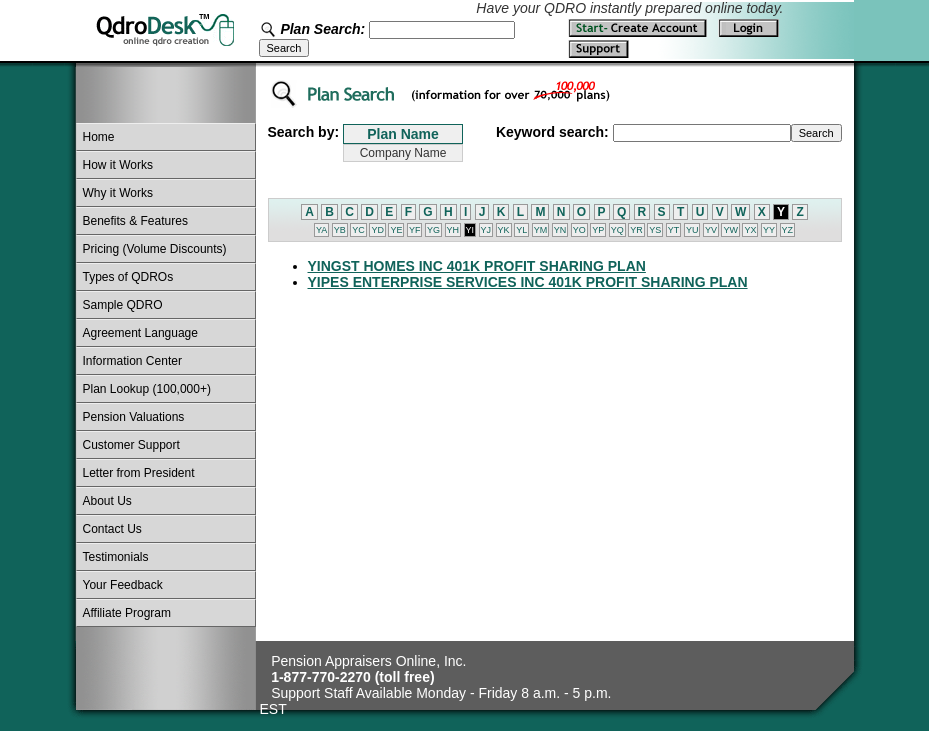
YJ (486, 230)
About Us (107, 501)
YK (504, 230)
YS (655, 230)
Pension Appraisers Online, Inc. (368, 661)
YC (358, 230)
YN (560, 230)
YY (769, 230)
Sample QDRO (123, 305)
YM (541, 230)
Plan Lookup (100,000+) (147, 389)
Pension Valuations (134, 417)
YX (750, 230)
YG (433, 230)
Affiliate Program (127, 613)
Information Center (132, 361)
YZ (788, 230)
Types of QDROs (128, 277)
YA (321, 230)
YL (521, 230)
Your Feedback (123, 585)
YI (470, 230)
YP (598, 230)
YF (415, 230)
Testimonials (116, 557)
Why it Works (118, 193)
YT (674, 230)
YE (396, 230)
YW (730, 230)
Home (99, 137)
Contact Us (112, 529)
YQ (617, 230)
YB (340, 230)
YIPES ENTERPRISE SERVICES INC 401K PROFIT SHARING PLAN (528, 282)
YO (579, 230)
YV (711, 230)
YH (453, 230)
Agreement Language (140, 333)
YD (377, 230)
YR (636, 230)
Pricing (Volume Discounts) (155, 249)
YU (692, 230)
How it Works (118, 165)
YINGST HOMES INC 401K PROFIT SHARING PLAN (477, 266)
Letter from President (139, 473)
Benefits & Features (135, 221)
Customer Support (131, 445)
